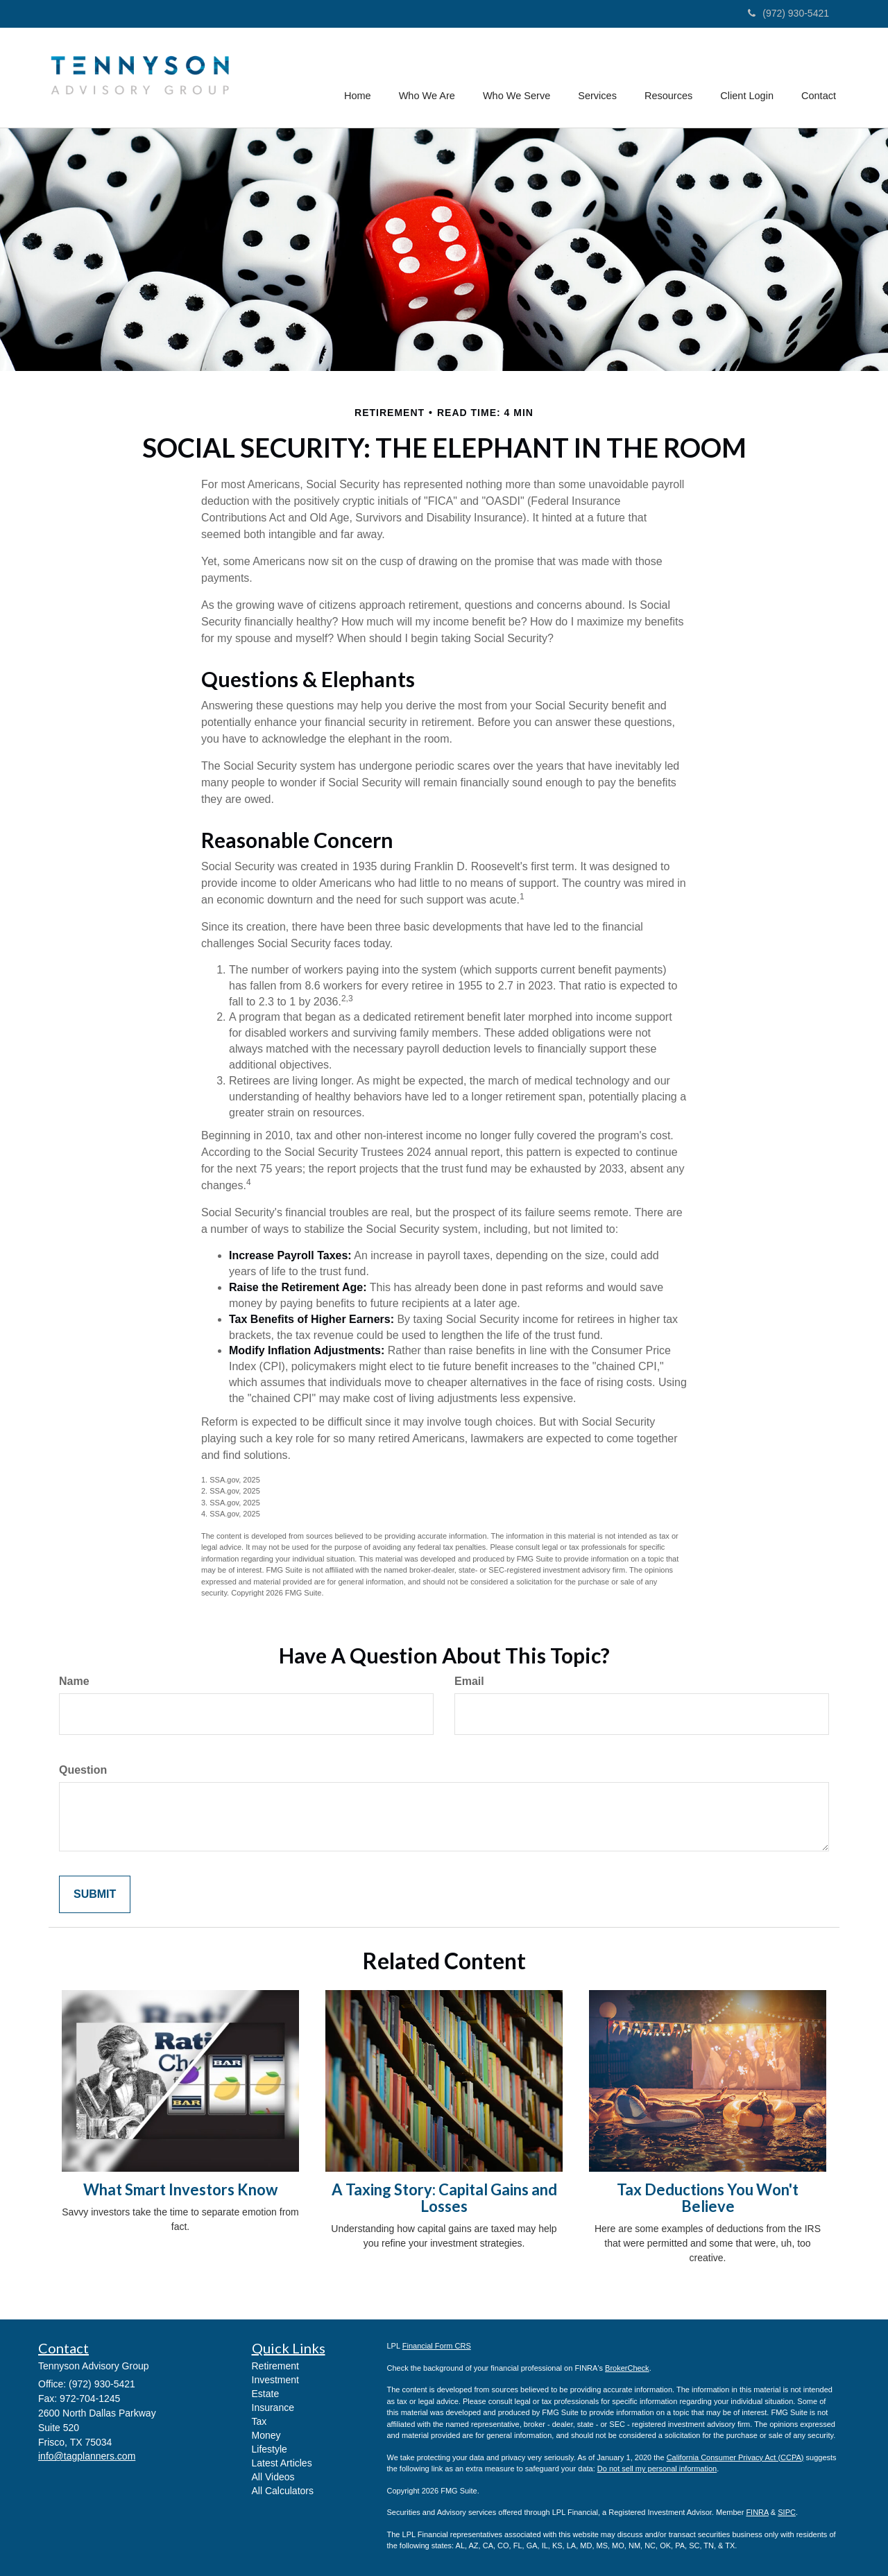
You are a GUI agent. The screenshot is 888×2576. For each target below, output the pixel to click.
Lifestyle (269, 2449)
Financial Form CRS (436, 2346)
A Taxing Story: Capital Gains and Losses (444, 2197)
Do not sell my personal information (657, 2468)
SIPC (787, 2512)
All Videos (273, 2476)
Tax (259, 2421)
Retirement (275, 2365)
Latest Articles (282, 2463)
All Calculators (283, 2490)
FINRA (757, 2512)
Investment (275, 2379)
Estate (266, 2393)
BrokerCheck (627, 2368)
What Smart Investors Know (180, 2189)
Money (266, 2435)
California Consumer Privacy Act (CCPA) (735, 2457)
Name (74, 1681)
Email (469, 1681)
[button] (429, 78)
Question (83, 1770)
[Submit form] (94, 1895)
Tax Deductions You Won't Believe (708, 2197)
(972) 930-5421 (788, 13)
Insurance (273, 2407)
